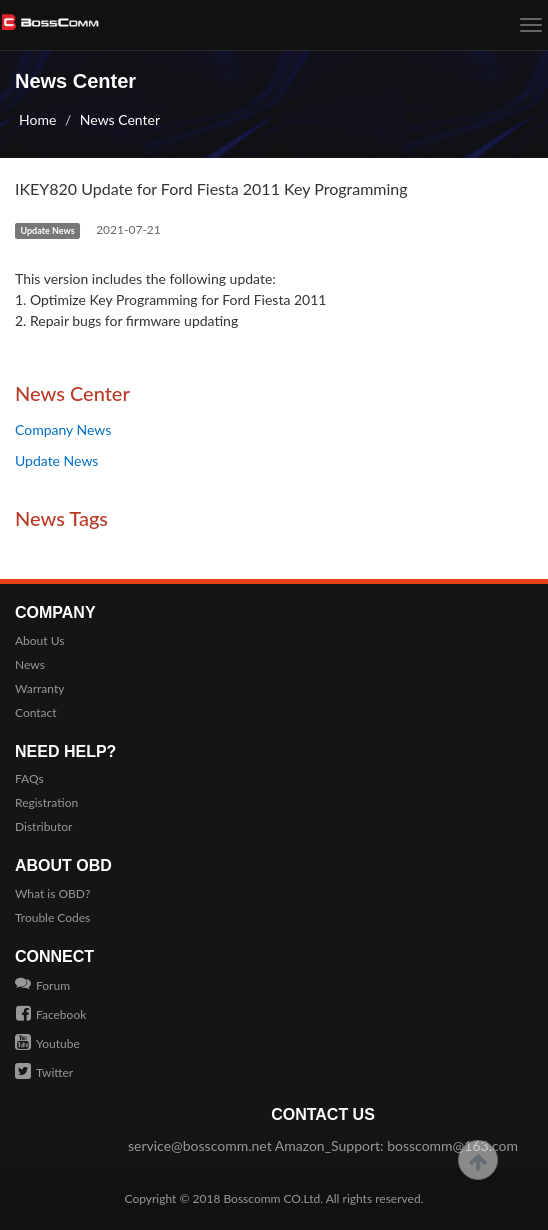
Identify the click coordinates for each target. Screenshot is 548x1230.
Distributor (44, 826)
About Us (39, 640)
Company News (63, 429)
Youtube (47, 1043)
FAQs (29, 778)
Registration (46, 802)
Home (37, 119)
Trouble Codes (52, 917)
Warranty (39, 688)
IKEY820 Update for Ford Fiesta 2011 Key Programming (211, 188)
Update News (56, 460)
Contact (36, 712)
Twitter (44, 1072)
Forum (42, 985)
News (30, 664)
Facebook (50, 1014)
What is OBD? (52, 893)
